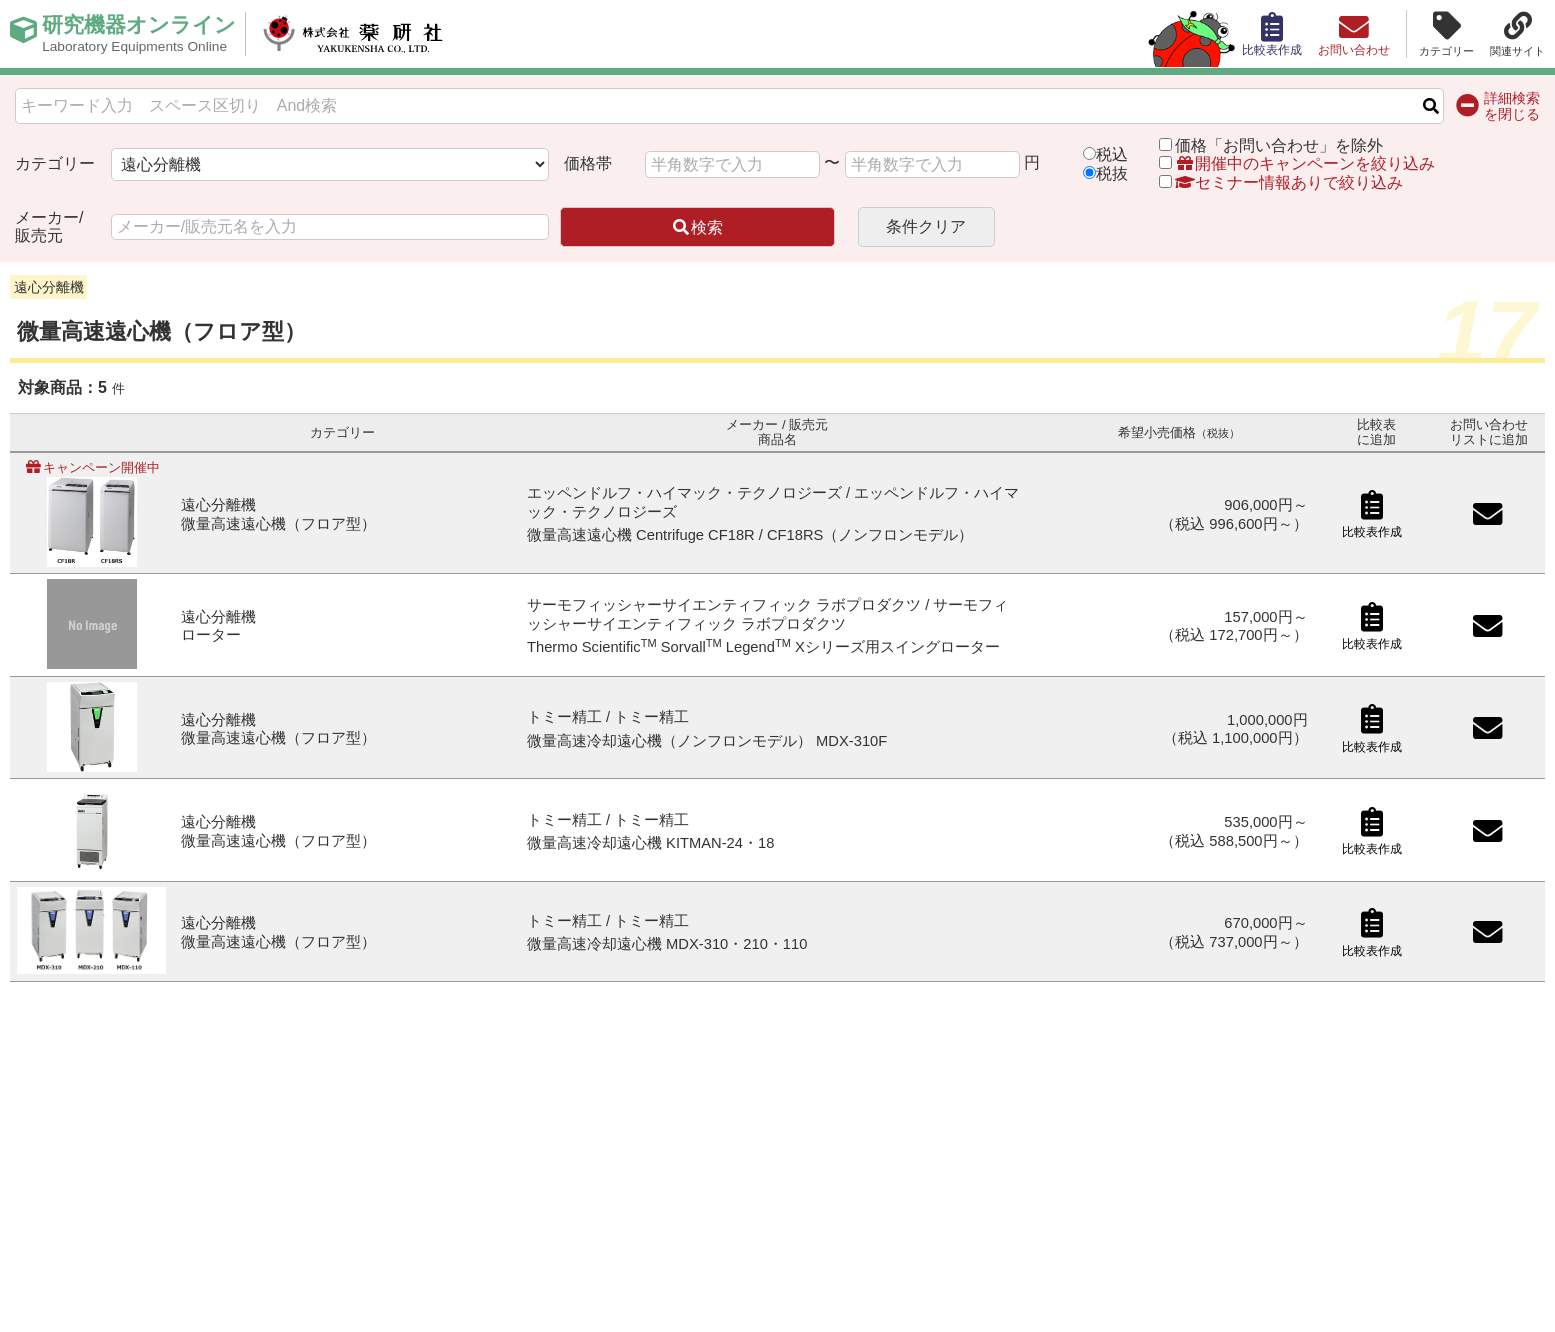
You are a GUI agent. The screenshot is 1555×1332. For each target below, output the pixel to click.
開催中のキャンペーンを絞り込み (1305, 163)
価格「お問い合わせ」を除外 (1279, 145)
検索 (697, 227)
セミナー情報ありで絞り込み (1281, 182)
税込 (1112, 154)
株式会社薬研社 (365, 34)
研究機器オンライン (143, 34)
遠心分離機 (49, 287)
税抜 (1112, 173)
